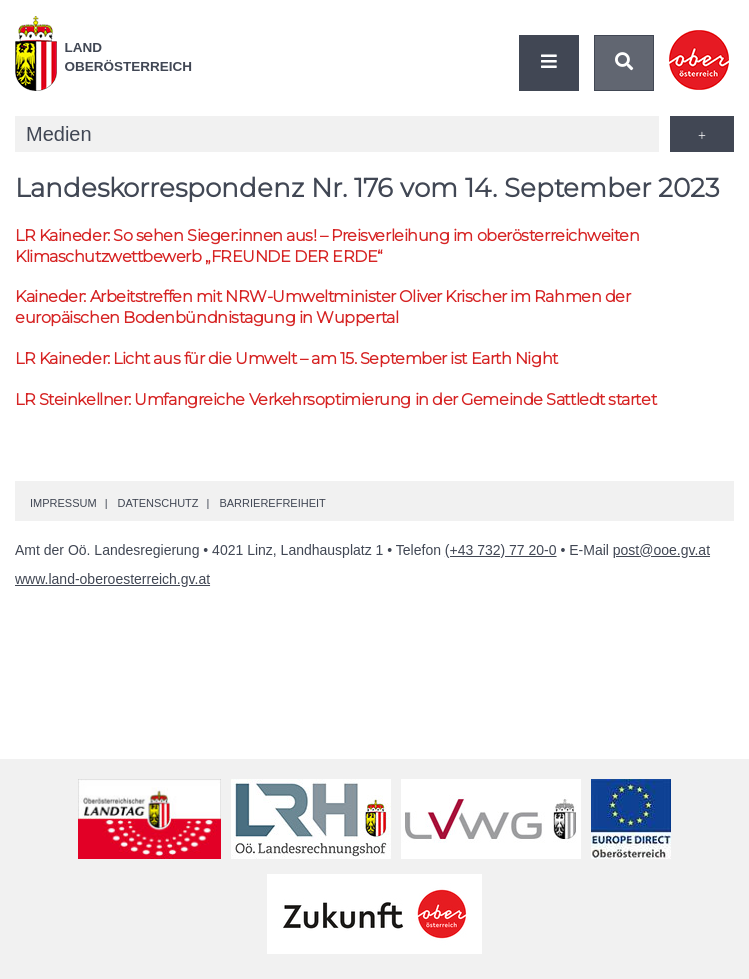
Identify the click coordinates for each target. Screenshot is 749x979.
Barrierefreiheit (272, 503)
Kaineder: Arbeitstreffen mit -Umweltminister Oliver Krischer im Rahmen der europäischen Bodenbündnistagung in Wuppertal (322, 307)
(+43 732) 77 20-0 (501, 550)
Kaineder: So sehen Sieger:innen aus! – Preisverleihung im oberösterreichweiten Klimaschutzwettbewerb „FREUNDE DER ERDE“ (327, 246)
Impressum (63, 503)
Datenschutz (157, 503)
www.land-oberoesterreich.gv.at (112, 579)
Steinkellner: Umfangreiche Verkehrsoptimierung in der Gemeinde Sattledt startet (335, 399)
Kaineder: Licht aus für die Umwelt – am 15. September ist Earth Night (286, 358)
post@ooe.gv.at (661, 550)
